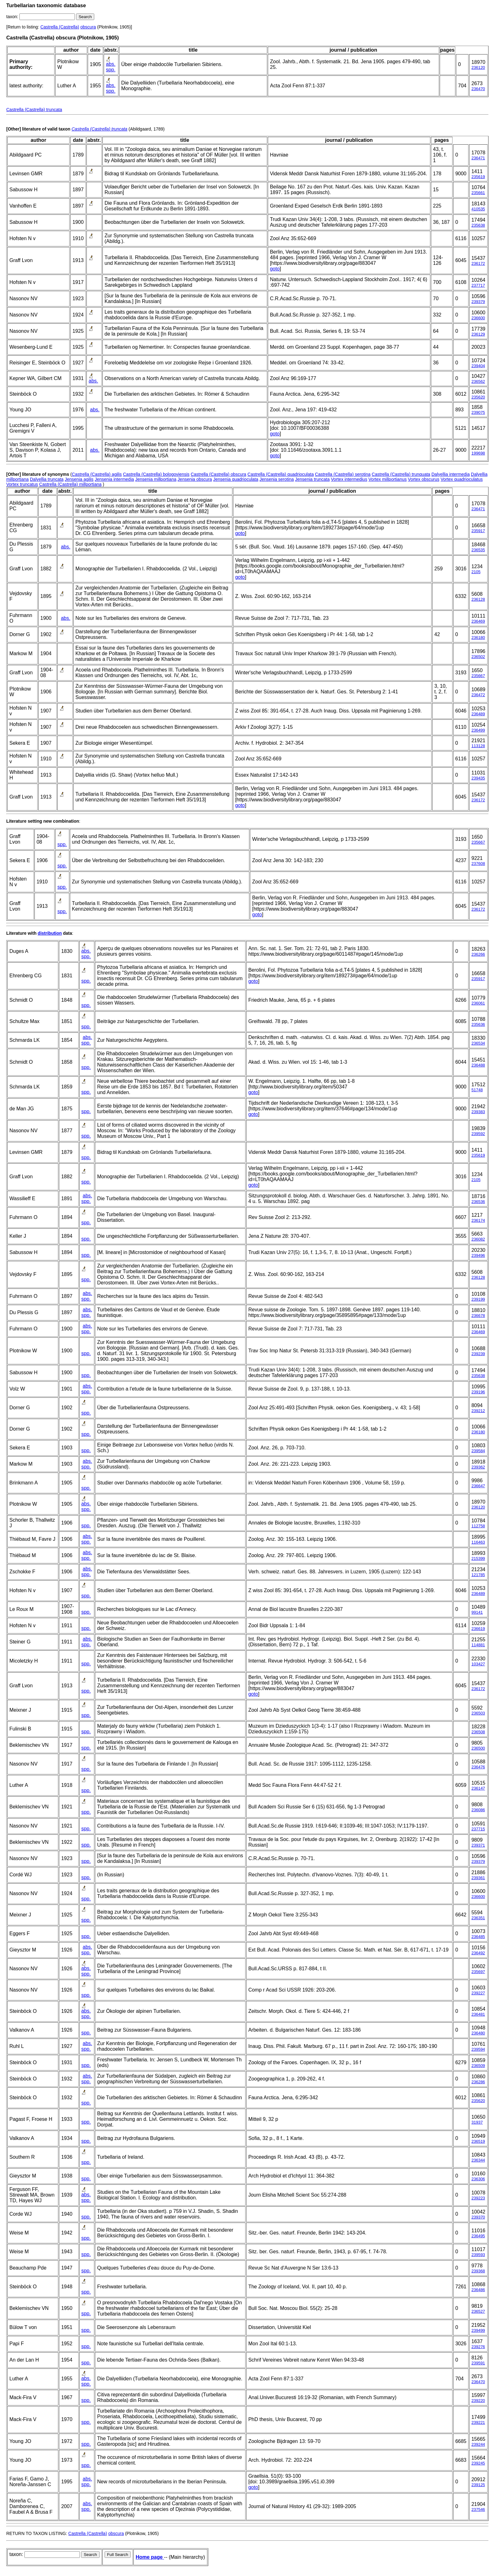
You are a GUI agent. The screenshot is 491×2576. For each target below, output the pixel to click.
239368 (478, 2271)
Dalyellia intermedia (451, 474)
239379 (478, 301)
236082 (478, 1239)
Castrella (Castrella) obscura (218, 474)
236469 (478, 621)
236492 (478, 1953)
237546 (478, 2509)
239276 (478, 2346)
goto (275, 268)
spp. (110, 69)
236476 (478, 1767)
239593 (478, 2254)
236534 (478, 1043)
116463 (478, 1542)
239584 (478, 1450)
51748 (477, 1089)
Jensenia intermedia (114, 479)
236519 (478, 2141)
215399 (478, 1558)
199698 (478, 453)
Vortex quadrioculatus (462, 479)
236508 (478, 1732)
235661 (478, 192)
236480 (478, 2033)
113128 (478, 745)
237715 (478, 1829)
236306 (478, 2179)
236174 (478, 1220)
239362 (478, 1467)
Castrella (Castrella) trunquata (401, 474)
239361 (478, 1877)
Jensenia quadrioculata (235, 479)
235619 (478, 176)
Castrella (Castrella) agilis (97, 474)
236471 (478, 158)
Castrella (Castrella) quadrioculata (280, 474)
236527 (478, 2311)
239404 (478, 365)
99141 (477, 1612)
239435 (478, 778)
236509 (478, 2065)
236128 (478, 599)
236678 (478, 1315)
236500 (478, 1748)
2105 (475, 571)
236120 (478, 67)
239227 (478, 1993)
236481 (478, 2014)
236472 (478, 694)
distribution (50, 933)
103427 (478, 1664)
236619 (478, 1628)
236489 (478, 714)
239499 (478, 2330)
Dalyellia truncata (46, 479)
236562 (478, 381)
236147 (478, 1788)
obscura (88, 26)
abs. (110, 64)
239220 (478, 2400)
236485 (478, 1936)
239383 (478, 1111)
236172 (478, 263)
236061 (478, 1003)
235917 (478, 530)
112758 (478, 1526)
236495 (478, 2236)
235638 (478, 225)
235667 (478, 675)
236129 (478, 334)
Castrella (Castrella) (59, 26)
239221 (478, 2422)
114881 (478, 1645)
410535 (478, 209)
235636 (478, 1024)
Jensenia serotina (277, 479)
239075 (478, 412)
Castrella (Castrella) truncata (34, 109)
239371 (478, 1845)
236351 (478, 1917)
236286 (478, 2082)
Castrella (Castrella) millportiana (70, 484)
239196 (478, 1392)
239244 (478, 2444)
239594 (478, 2049)
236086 (478, 1809)
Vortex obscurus (423, 479)
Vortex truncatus (22, 484)
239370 (478, 2217)
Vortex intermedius (349, 479)
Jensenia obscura (195, 479)
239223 (478, 2198)
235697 (478, 1971)
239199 (478, 1299)
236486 (478, 2289)
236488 (478, 1065)
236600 (478, 318)
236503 (478, 1713)
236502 (478, 656)
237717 (478, 285)
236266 (478, 954)
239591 (478, 2363)
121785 (478, 1574)
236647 (478, 1485)
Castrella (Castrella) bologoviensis (156, 474)
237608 (478, 863)
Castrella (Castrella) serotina (342, 474)
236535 (478, 550)
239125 (478, 2484)
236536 (478, 1201)
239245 (478, 2463)
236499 (478, 730)
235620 (478, 397)
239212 (478, 1410)
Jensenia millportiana (156, 479)
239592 (478, 1133)
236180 (478, 637)
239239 (478, 1353)
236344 (478, 2160)
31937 (477, 2122)
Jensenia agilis (79, 479)
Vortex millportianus (388, 479)
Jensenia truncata (312, 479)
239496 (478, 1255)
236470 (478, 88)
